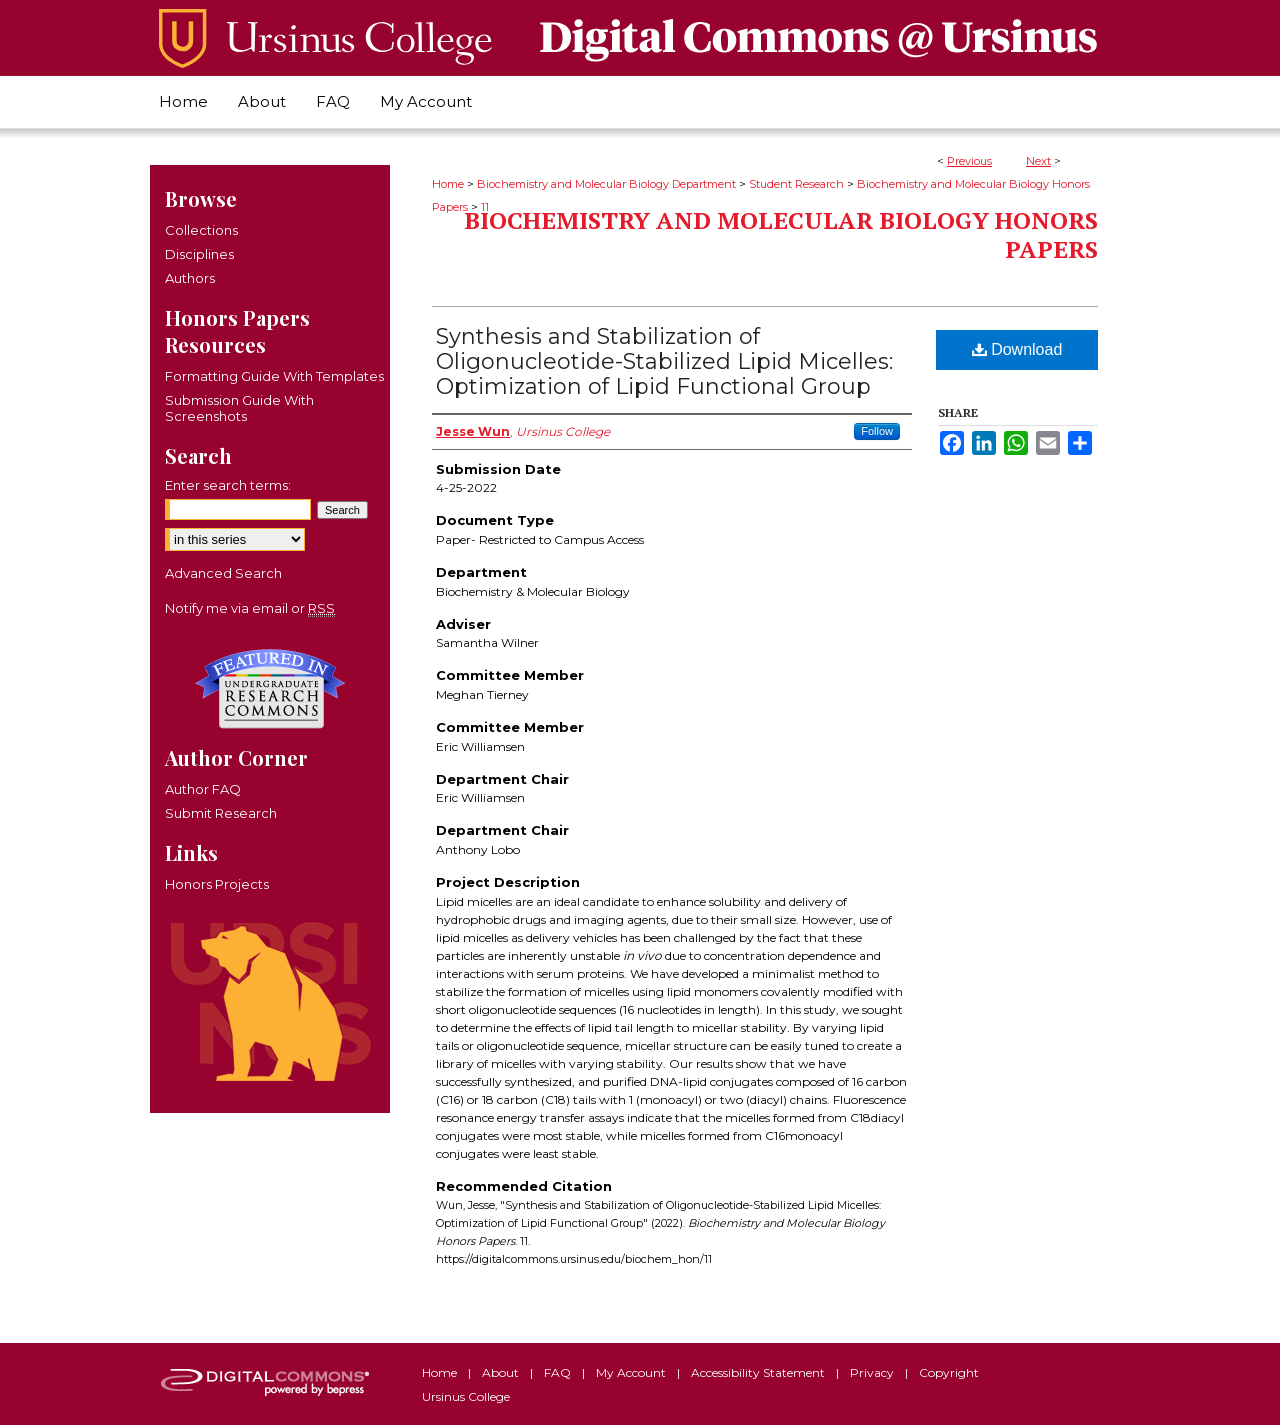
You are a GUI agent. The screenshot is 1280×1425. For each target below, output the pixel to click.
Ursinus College (466, 1396)
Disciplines (199, 254)
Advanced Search (223, 573)
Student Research (796, 184)
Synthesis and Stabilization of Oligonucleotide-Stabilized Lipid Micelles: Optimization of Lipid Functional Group (664, 361)
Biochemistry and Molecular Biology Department (606, 184)
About (502, 1372)
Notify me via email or (250, 608)
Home (448, 184)
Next (1038, 161)
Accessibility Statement (759, 1372)
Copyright (949, 1372)
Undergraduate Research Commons (270, 689)
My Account (632, 1372)
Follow (877, 431)
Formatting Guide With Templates (274, 376)
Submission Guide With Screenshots (239, 408)
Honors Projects (217, 884)
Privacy (873, 1372)
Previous (969, 161)
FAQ (559, 1372)
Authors (190, 278)
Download (1017, 349)
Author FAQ (203, 789)
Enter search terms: (228, 485)
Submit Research (221, 813)
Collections (201, 230)
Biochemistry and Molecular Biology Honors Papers (781, 234)
